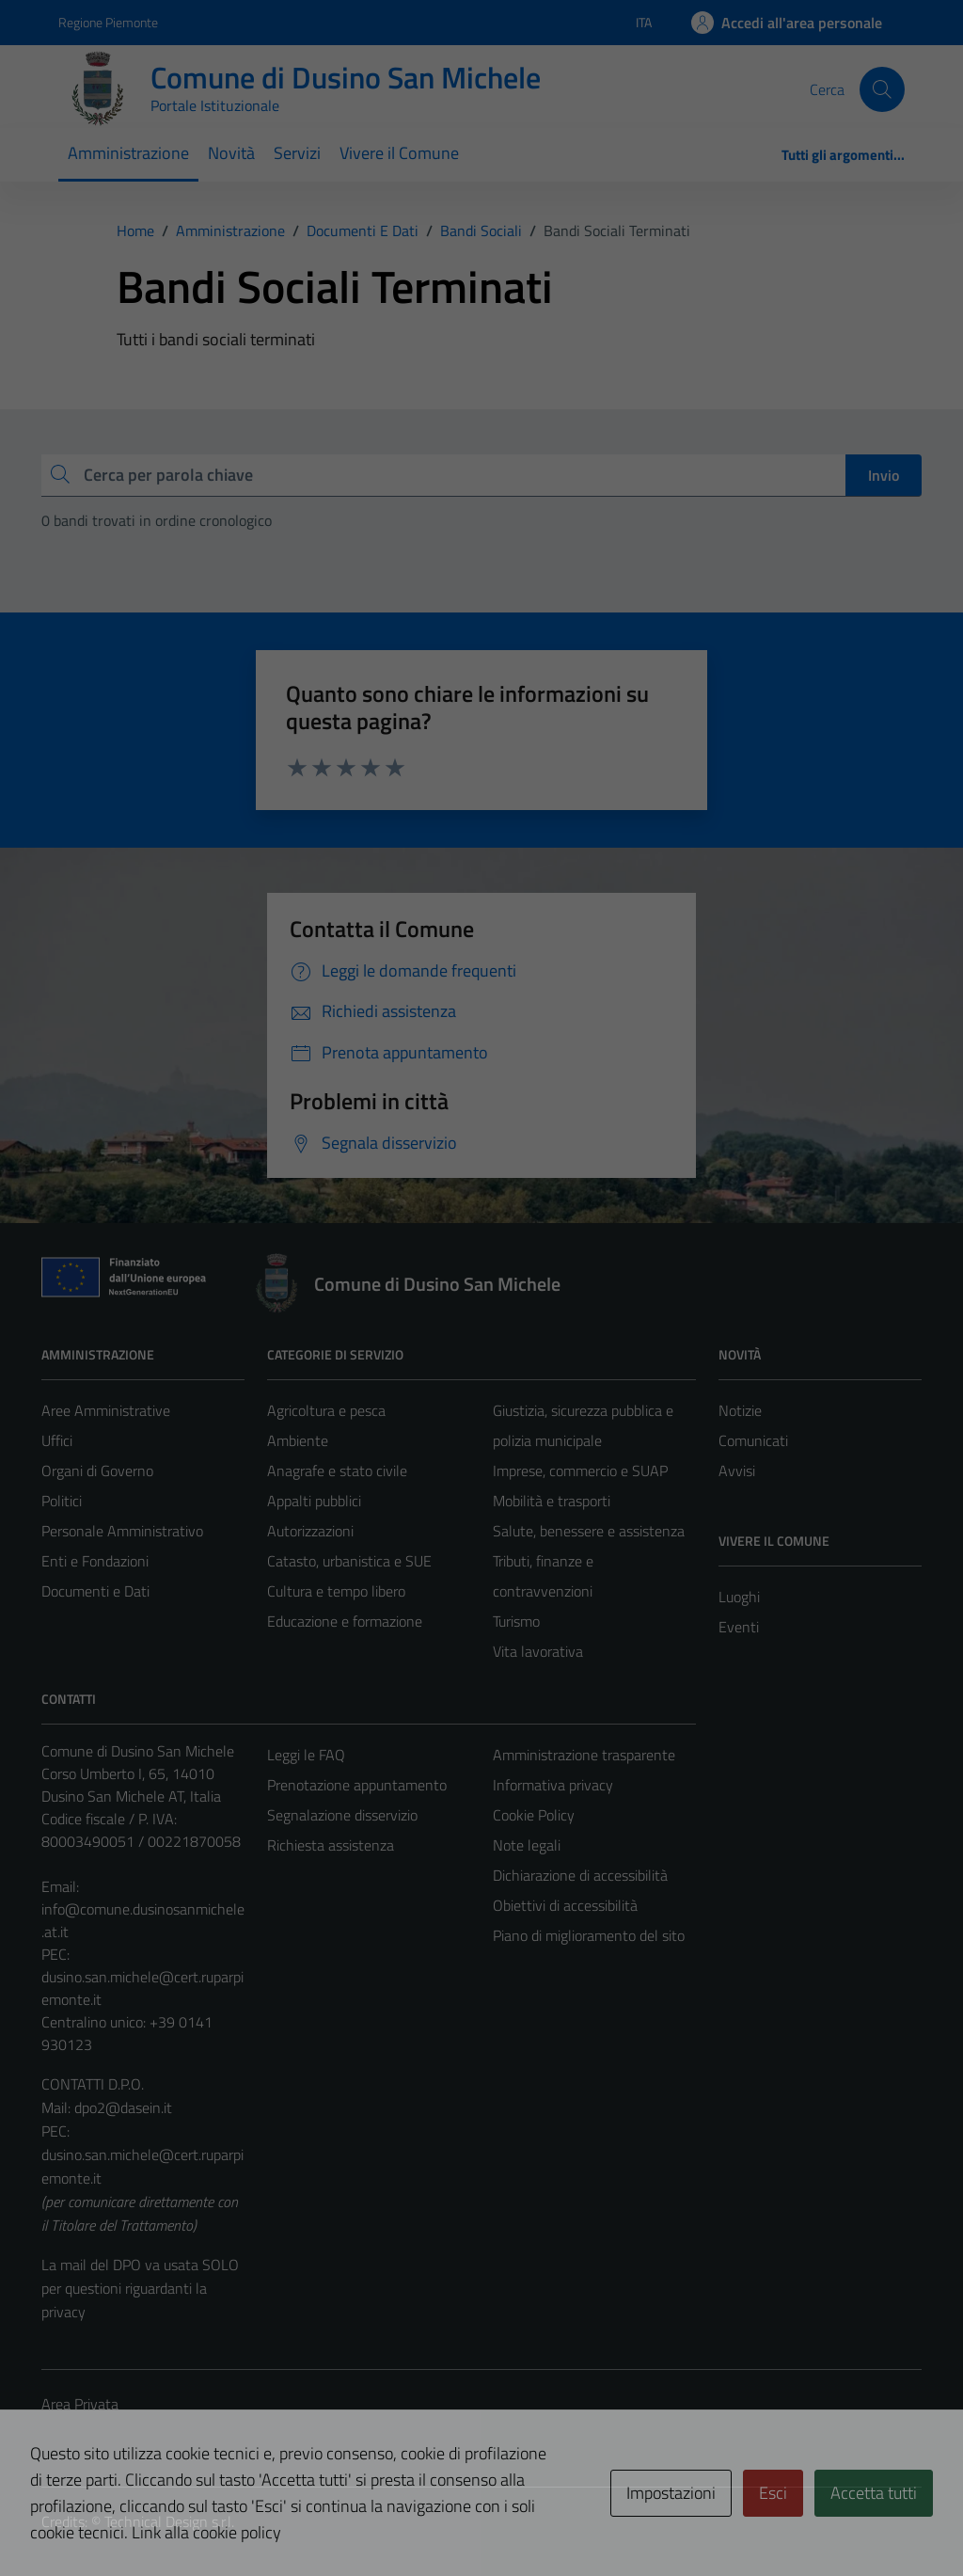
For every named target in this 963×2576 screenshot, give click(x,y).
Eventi (738, 1626)
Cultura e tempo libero (336, 1591)
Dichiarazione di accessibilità (580, 1875)
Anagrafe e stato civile (337, 1470)
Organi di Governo (97, 1470)
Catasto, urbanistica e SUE (349, 1561)
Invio (883, 475)
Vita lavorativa (538, 1651)
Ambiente (297, 1440)
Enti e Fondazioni (95, 1561)
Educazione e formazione (344, 1621)
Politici (61, 1500)
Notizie (740, 1410)
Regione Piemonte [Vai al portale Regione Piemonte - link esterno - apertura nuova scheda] (108, 22)
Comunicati (753, 1440)
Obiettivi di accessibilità (565, 1905)
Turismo (516, 1621)
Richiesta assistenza (330, 1845)
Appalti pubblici (314, 1500)
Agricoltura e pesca (326, 1410)
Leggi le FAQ (306, 1754)
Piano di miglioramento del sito (589, 1935)
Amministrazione (128, 153)
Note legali (526, 1845)
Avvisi (736, 1470)
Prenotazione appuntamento (357, 1784)
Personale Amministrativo (122, 1530)
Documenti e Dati (95, 1591)
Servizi (297, 153)
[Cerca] (882, 89)
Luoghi (739, 1596)
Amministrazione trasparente (584, 1754)
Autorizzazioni (310, 1530)
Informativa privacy (553, 1784)
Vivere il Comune (399, 153)
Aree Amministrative (105, 1410)
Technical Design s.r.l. (169, 2521)
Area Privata (79, 2404)
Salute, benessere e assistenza (589, 1530)
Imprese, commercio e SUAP (580, 1470)
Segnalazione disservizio (342, 1815)
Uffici (56, 1440)
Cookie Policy (534, 1815)
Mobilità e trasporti (551, 1500)
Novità (231, 153)
